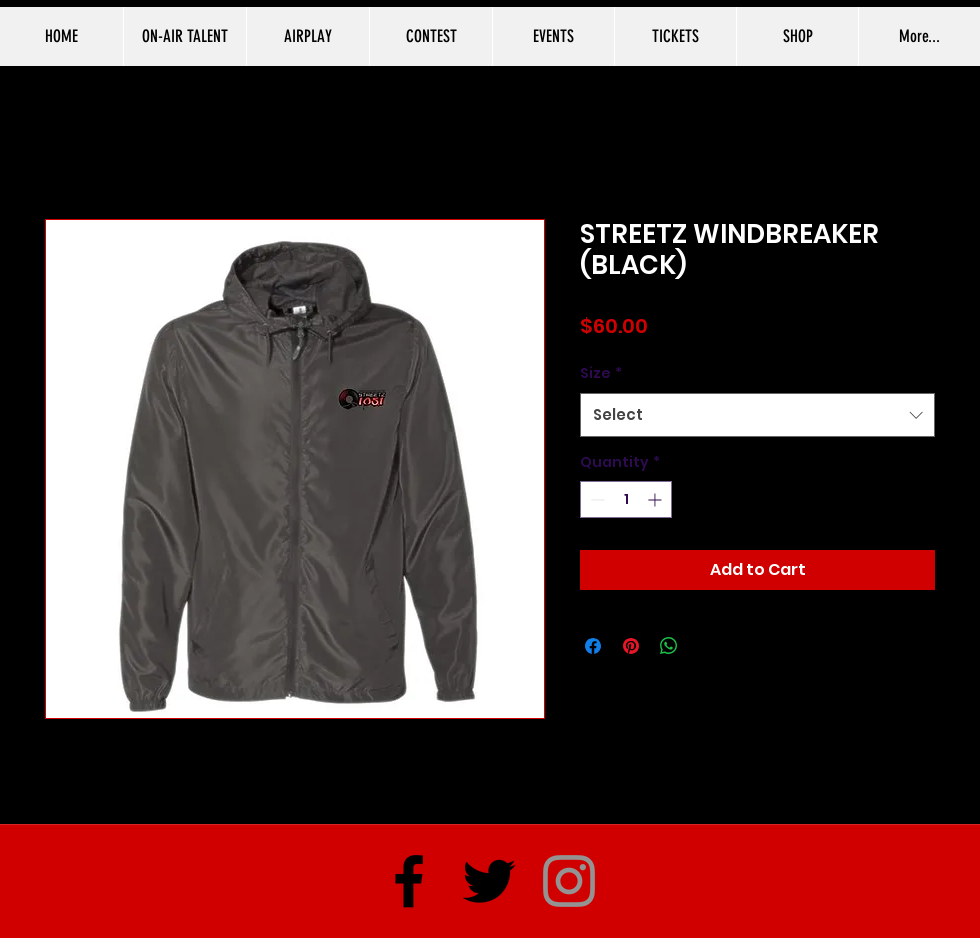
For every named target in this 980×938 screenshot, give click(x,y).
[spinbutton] (626, 499)
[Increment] (656, 499)
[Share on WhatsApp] (669, 646)
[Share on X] (707, 646)
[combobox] (757, 415)
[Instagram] (569, 881)
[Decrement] (595, 499)
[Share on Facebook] (593, 646)
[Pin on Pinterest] (631, 646)
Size (601, 373)
